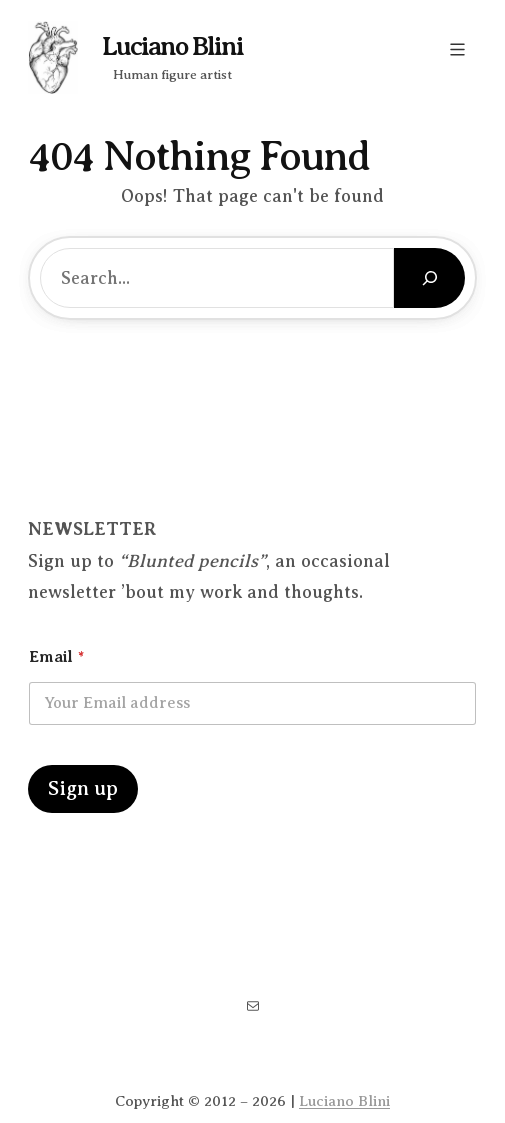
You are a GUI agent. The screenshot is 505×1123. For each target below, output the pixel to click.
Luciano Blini (172, 46)
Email (56, 657)
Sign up (83, 788)
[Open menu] (457, 49)
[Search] (429, 278)
